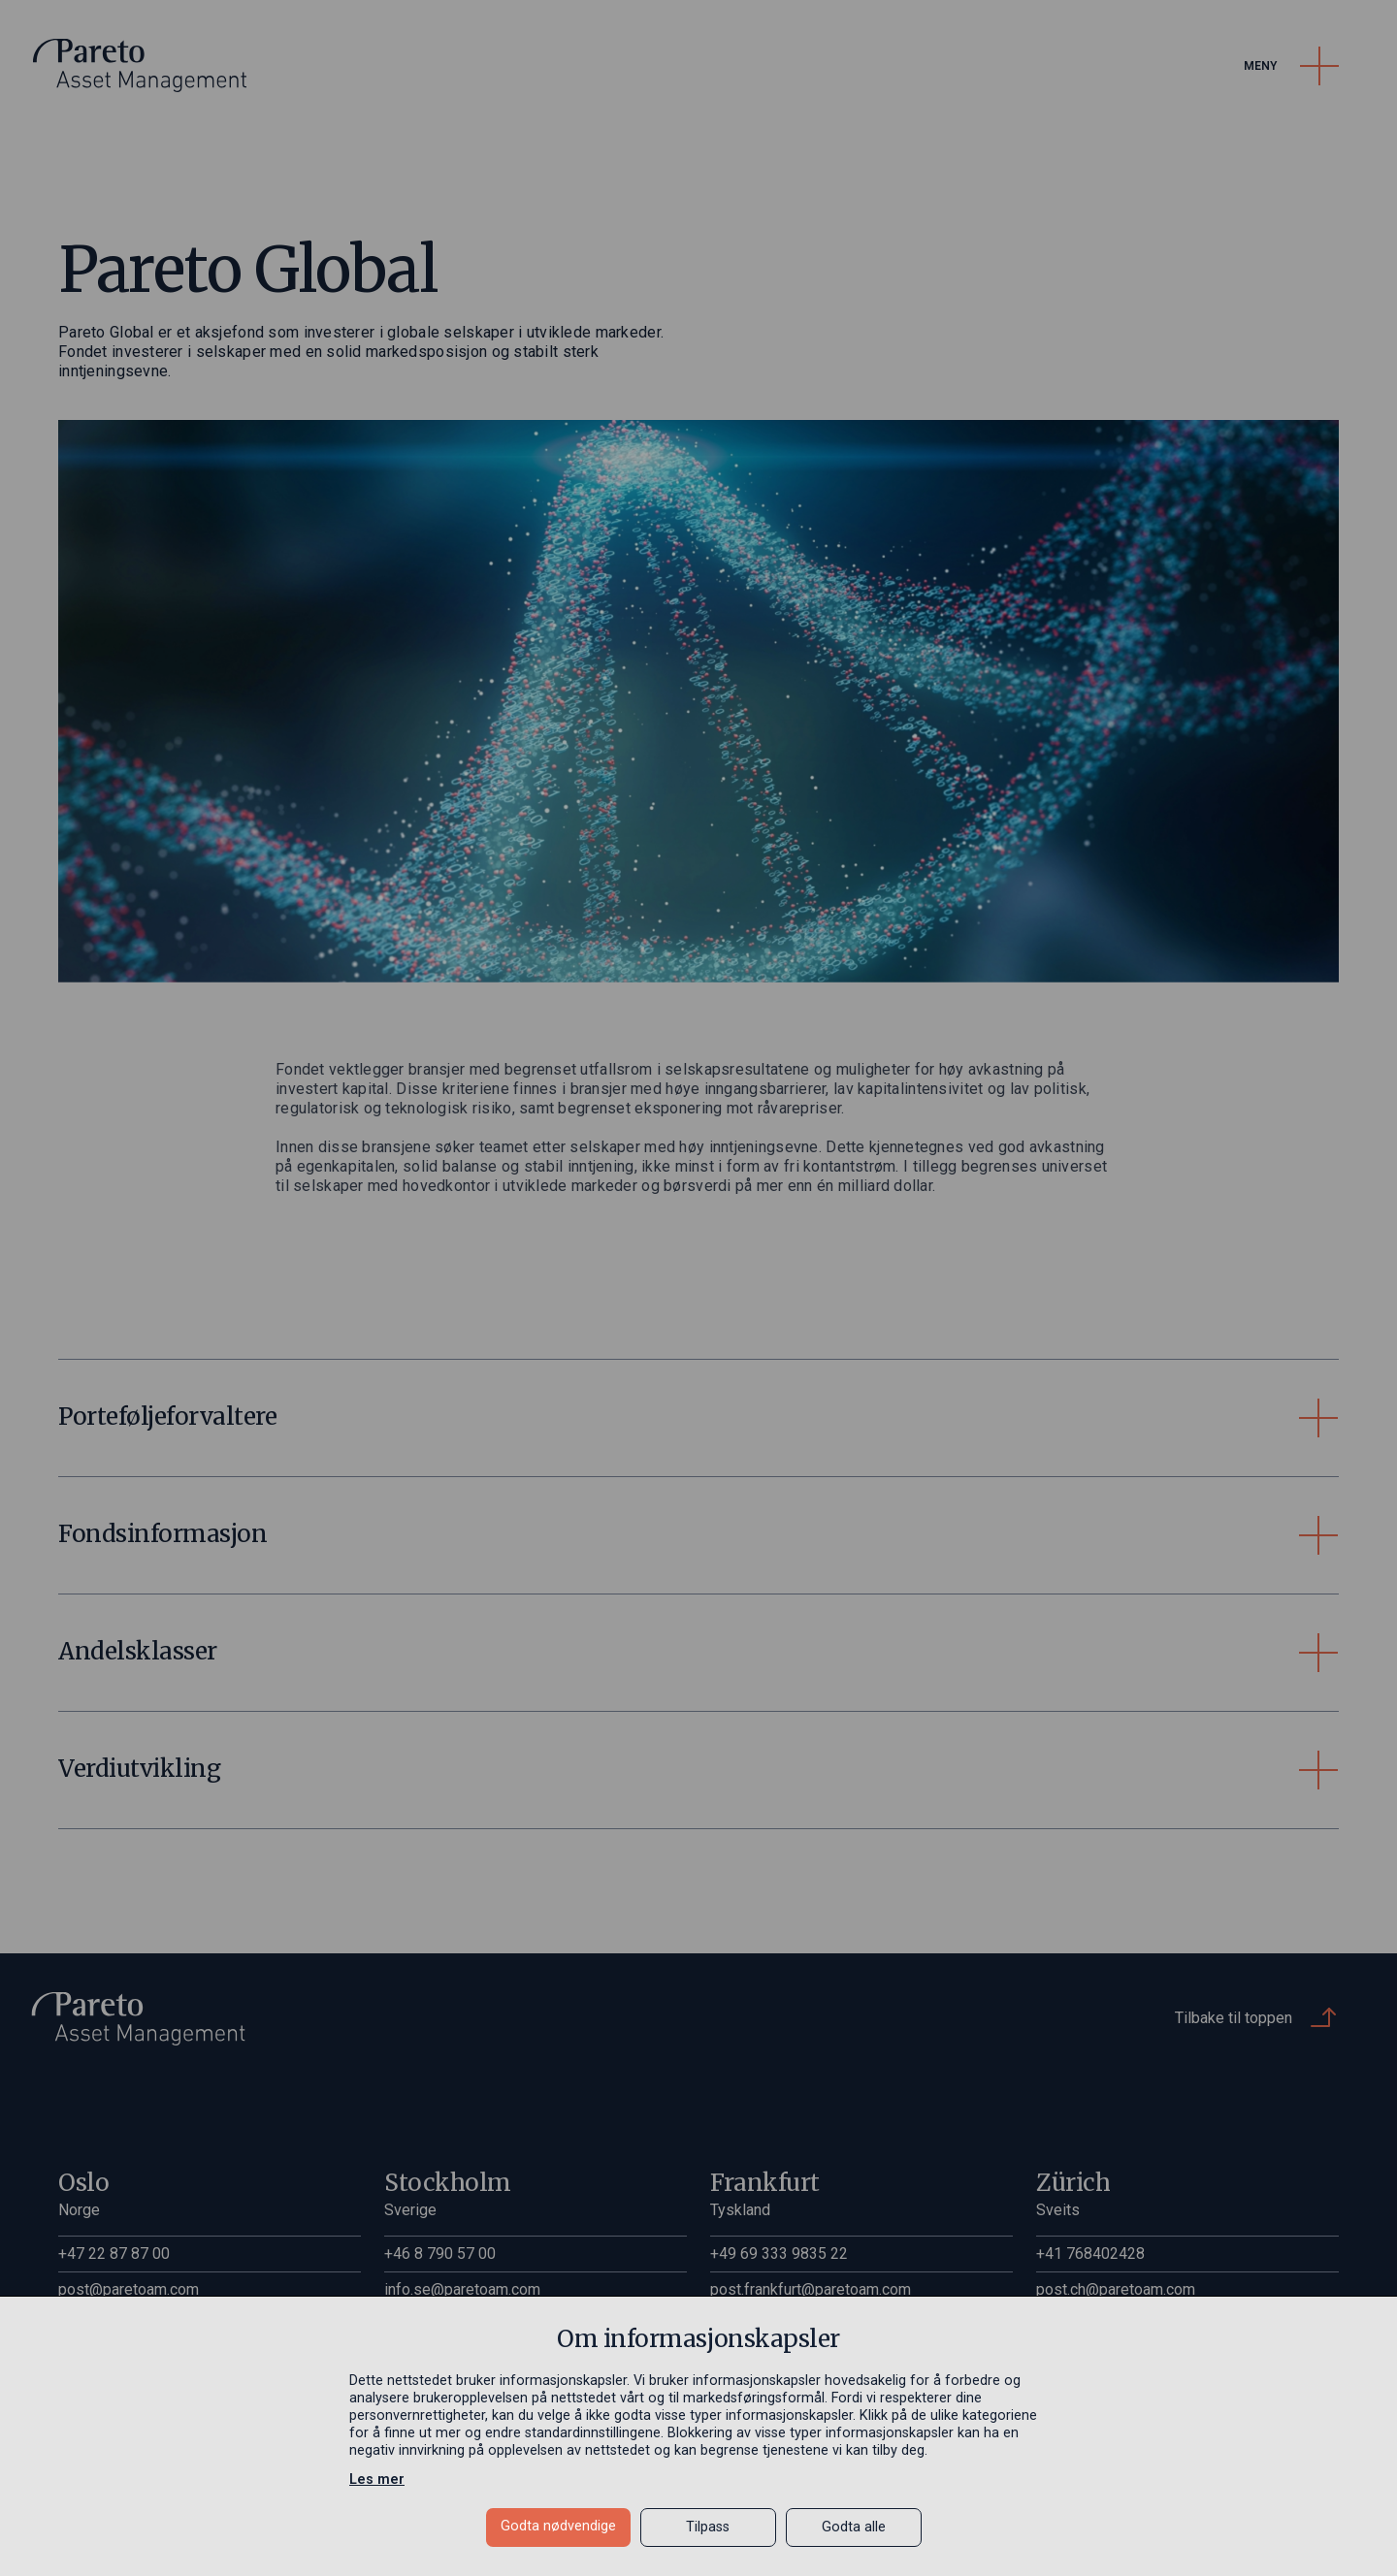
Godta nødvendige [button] (558, 2526)
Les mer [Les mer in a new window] (377, 2479)
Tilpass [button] (708, 2527)
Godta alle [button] (854, 2527)
